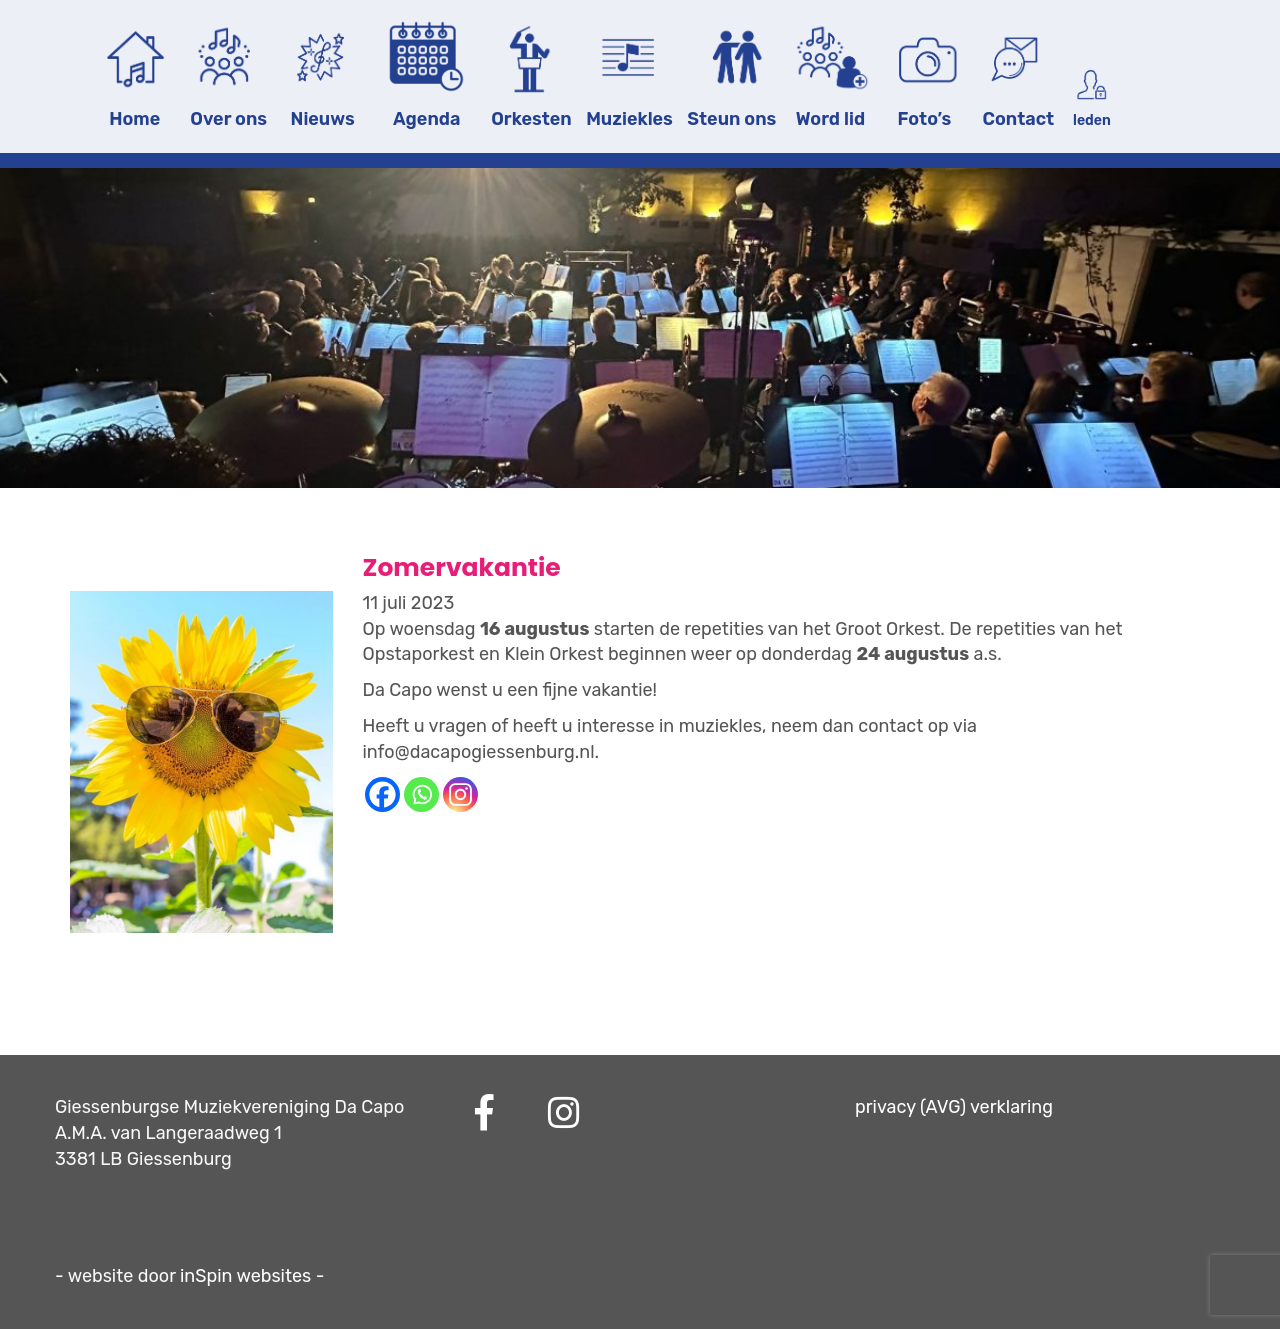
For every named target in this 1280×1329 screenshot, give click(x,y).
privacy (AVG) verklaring (954, 1107)
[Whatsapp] (421, 794)
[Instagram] (460, 794)
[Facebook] (382, 794)
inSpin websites (245, 1276)
